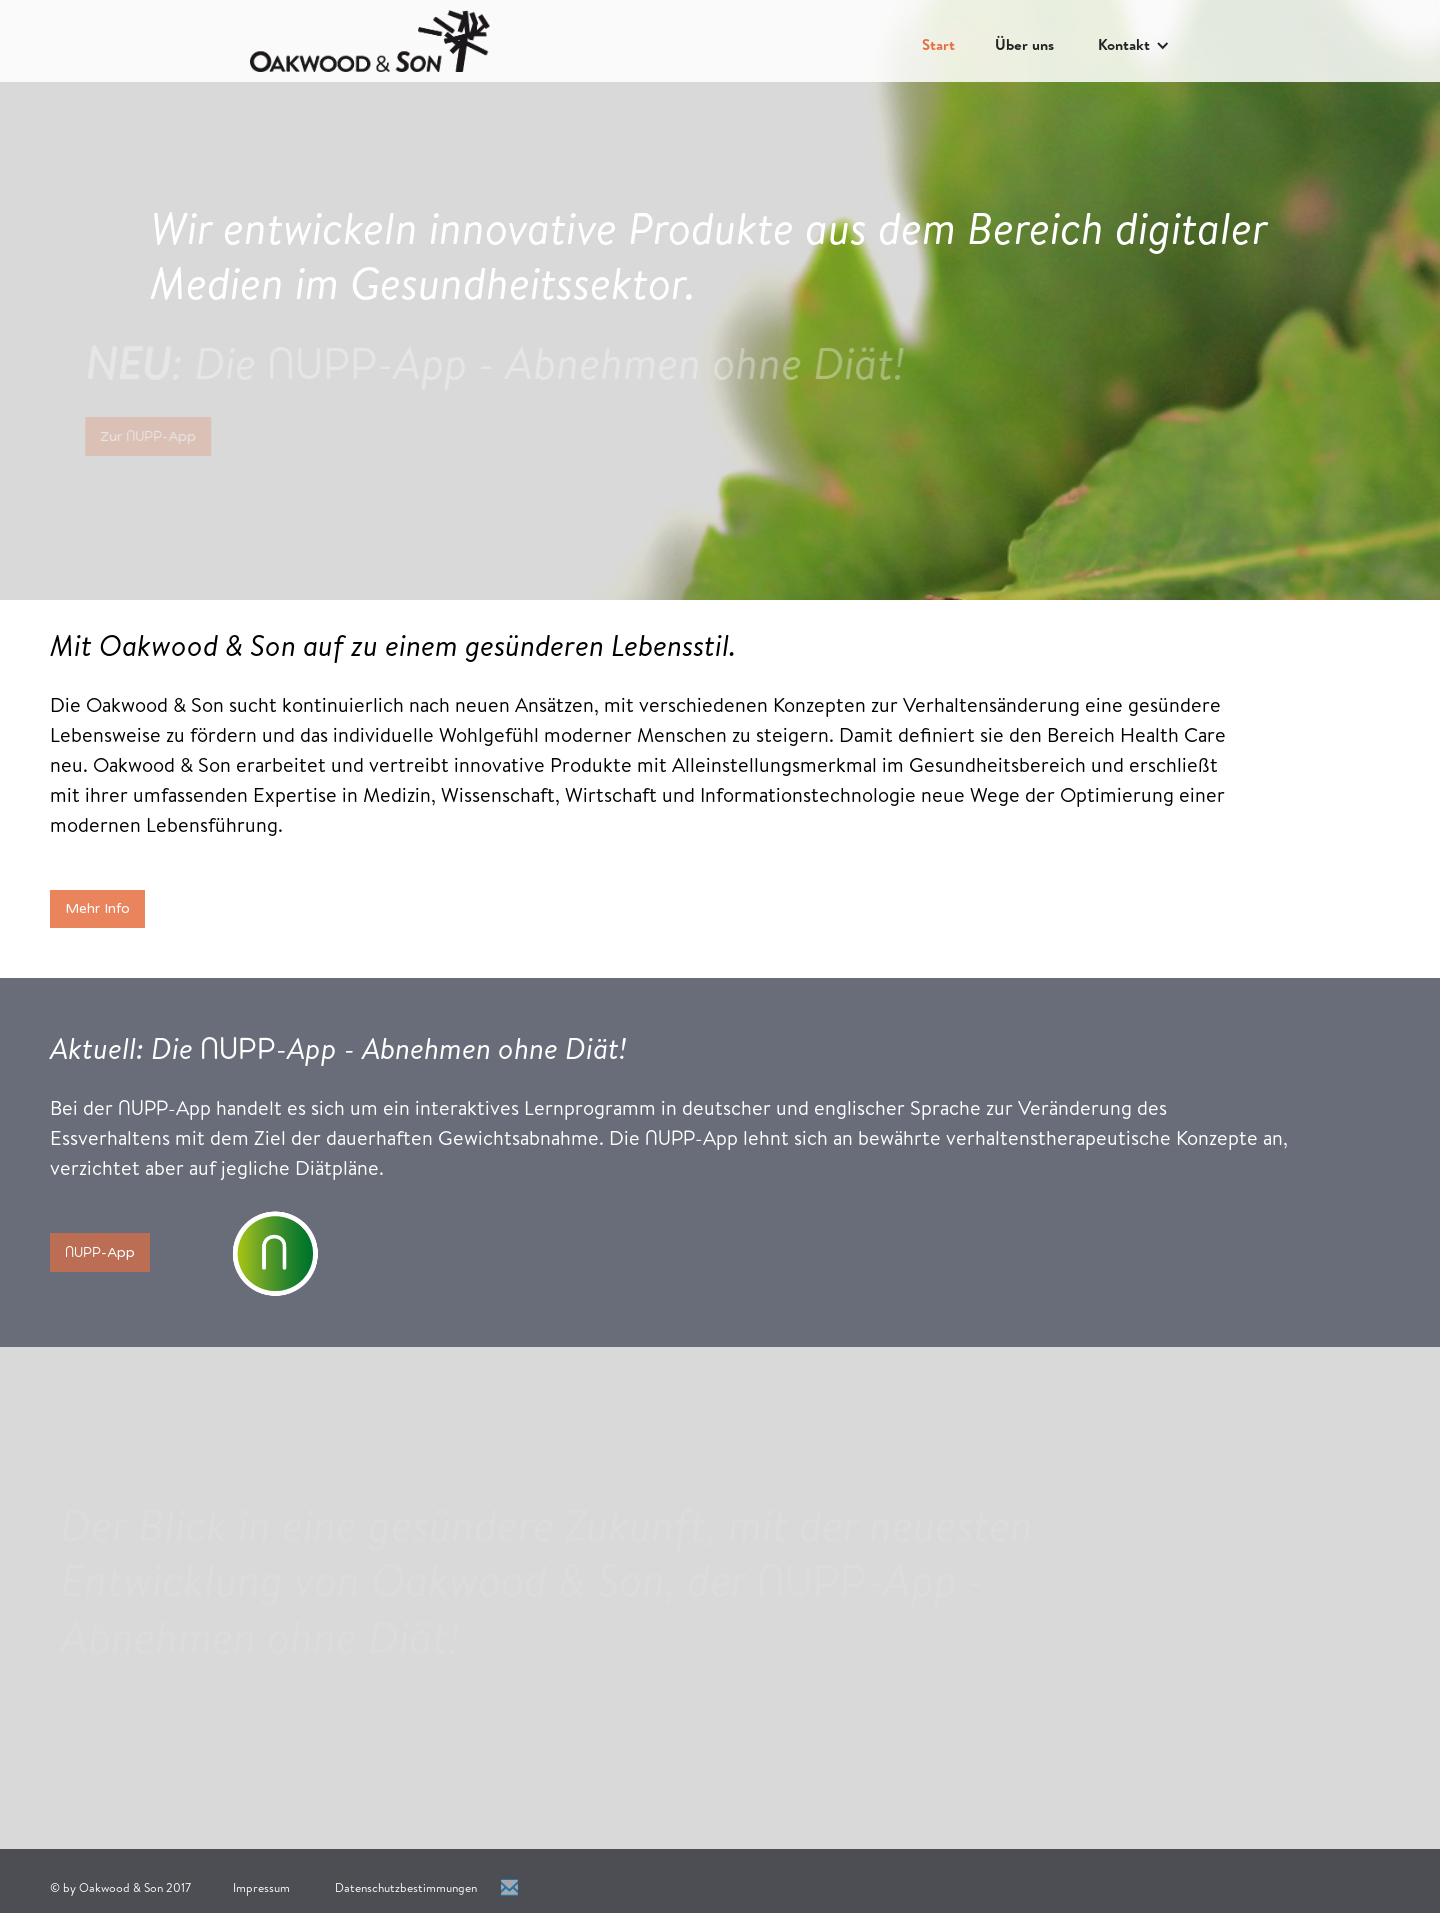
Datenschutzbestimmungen (406, 1887)
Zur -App (140, 436)
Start (938, 44)
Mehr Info (97, 908)
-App (100, 1252)
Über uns (1024, 44)
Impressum (261, 1887)
